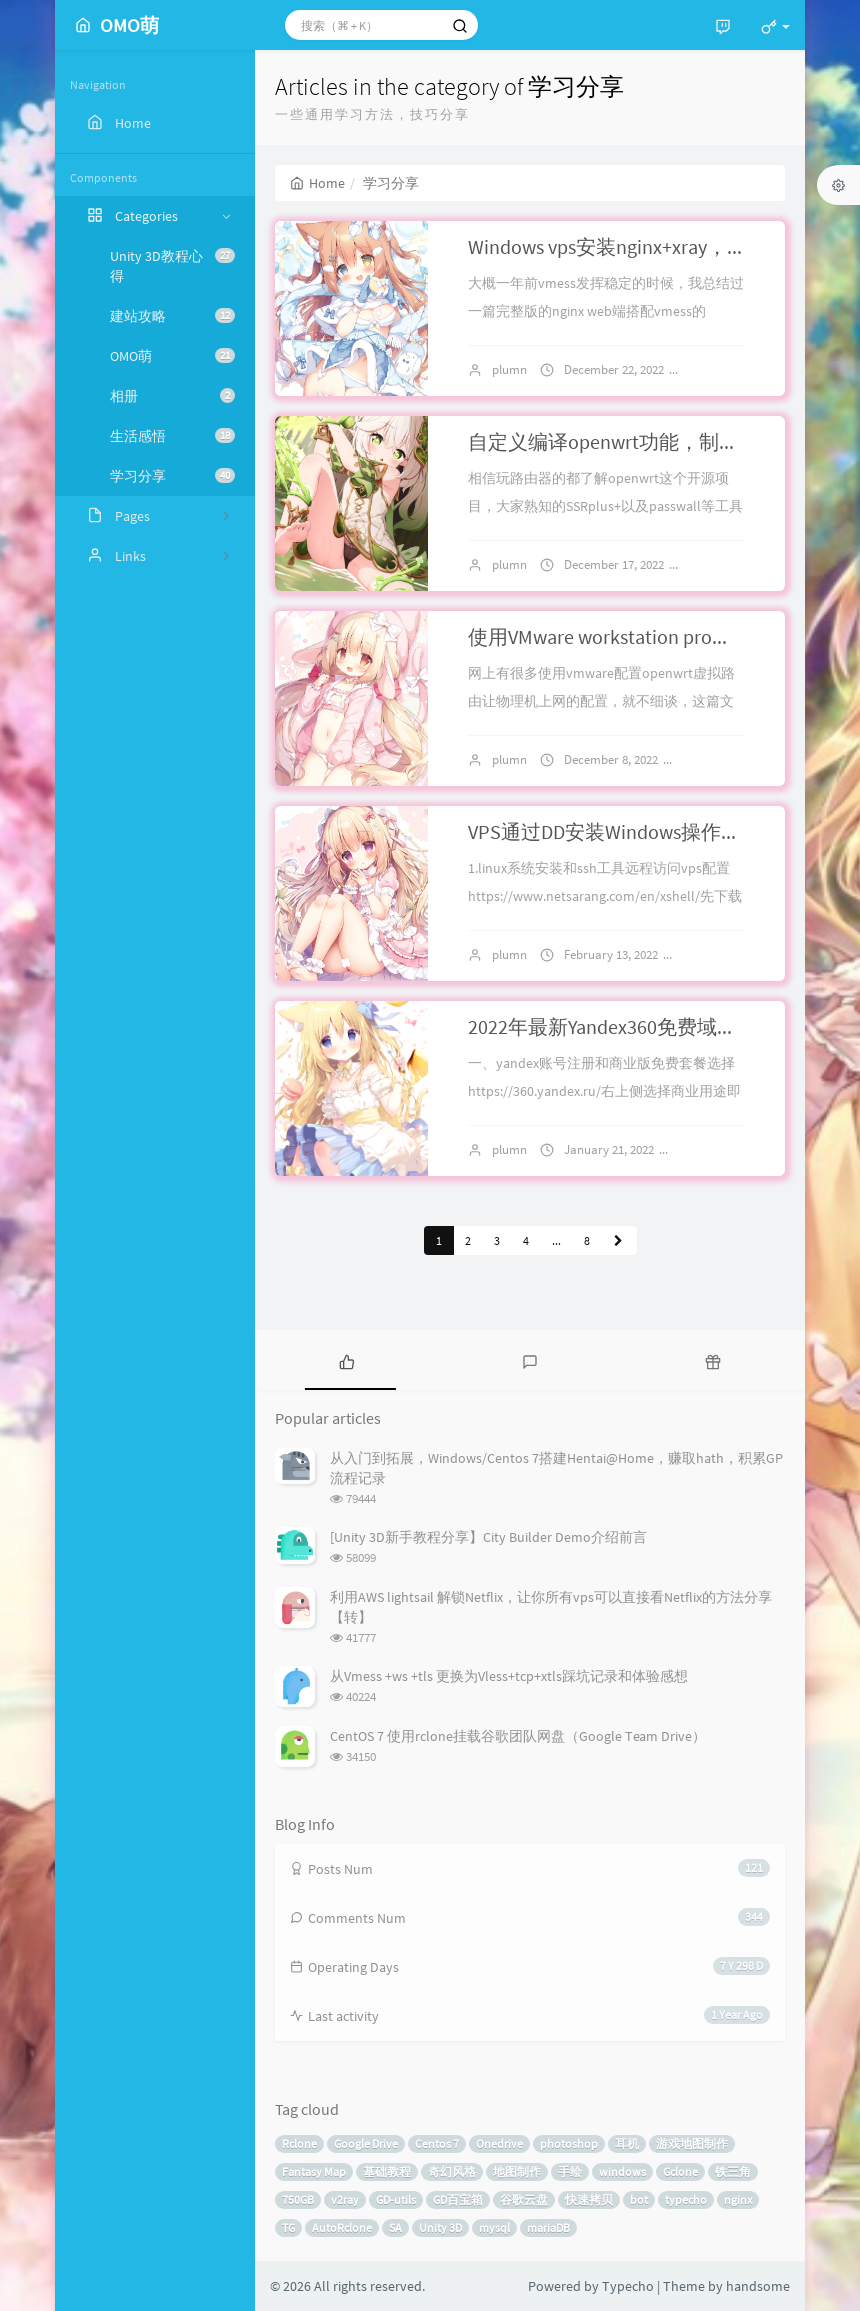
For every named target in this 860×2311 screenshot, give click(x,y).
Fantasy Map (314, 2171)
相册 (172, 396)
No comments (731, 759)
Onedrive (499, 2143)
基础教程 (387, 2171)
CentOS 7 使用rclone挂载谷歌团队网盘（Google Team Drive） (518, 1736)
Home (317, 183)
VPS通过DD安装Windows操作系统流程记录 (654, 831)
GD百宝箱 (458, 2199)
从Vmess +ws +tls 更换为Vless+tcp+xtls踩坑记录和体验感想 (509, 1676)
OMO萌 (172, 356)
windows (622, 2171)
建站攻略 (172, 316)
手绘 (570, 2171)
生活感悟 (172, 436)
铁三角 (733, 2171)
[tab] (346, 1360)
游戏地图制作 (692, 2143)
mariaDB (548, 2227)
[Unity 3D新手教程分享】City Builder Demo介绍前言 (488, 1537)
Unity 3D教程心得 (172, 266)
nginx (738, 2199)
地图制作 (517, 2171)
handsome (758, 2286)
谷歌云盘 (524, 2199)
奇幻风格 (452, 2171)
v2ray (345, 2199)
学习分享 (172, 476)
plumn (509, 369)
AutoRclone (342, 2227)
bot (639, 2199)
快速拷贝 (589, 2199)
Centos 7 (437, 2143)
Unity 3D (440, 2227)
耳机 (627, 2143)
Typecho (628, 2286)
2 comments (731, 369)
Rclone (299, 2143)
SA (395, 2227)
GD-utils (396, 2199)
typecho (686, 2199)
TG (288, 2227)
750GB (298, 2199)
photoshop (569, 2143)
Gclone (680, 2171)
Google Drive (366, 2143)
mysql (494, 2227)
